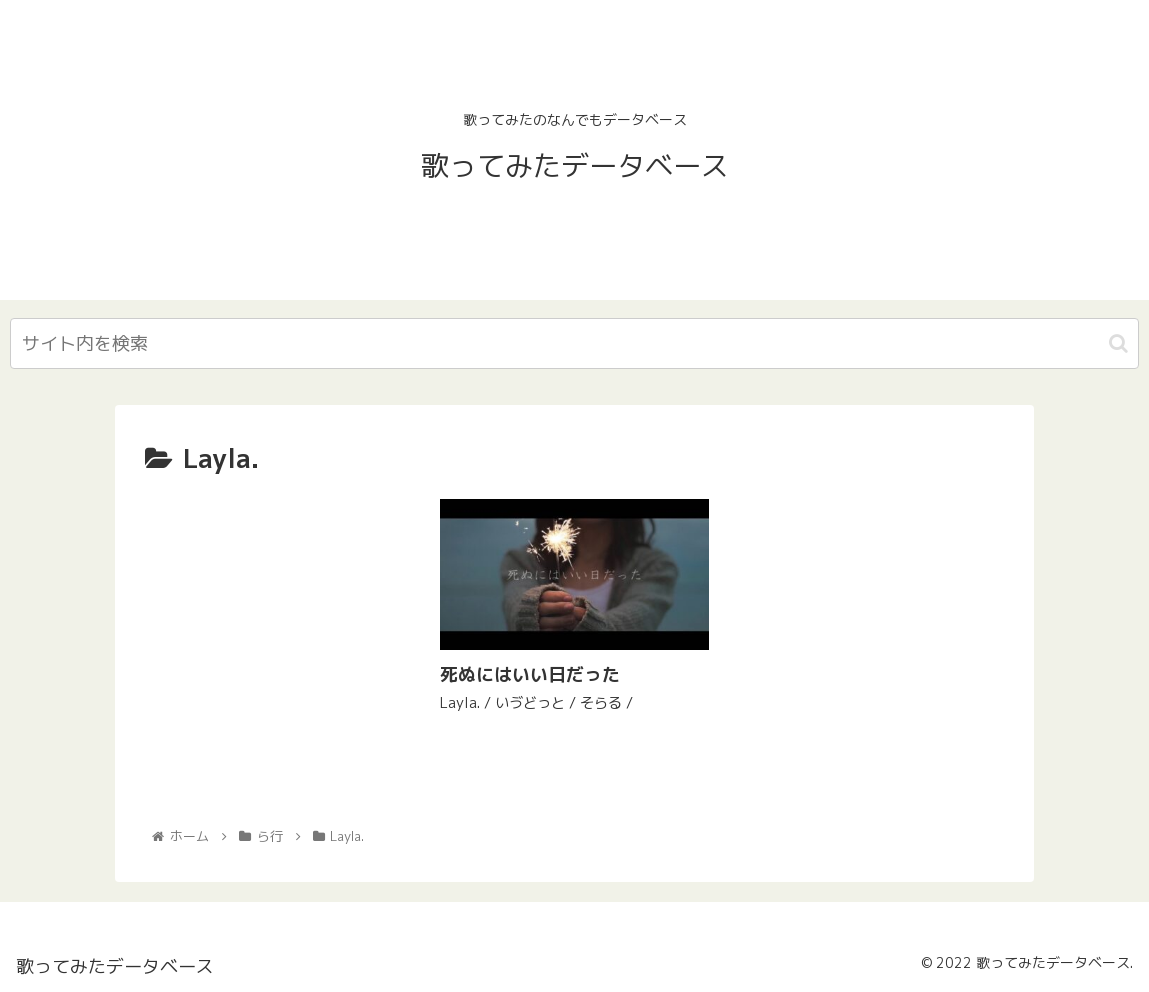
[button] (1118, 343)
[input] (574, 343)
